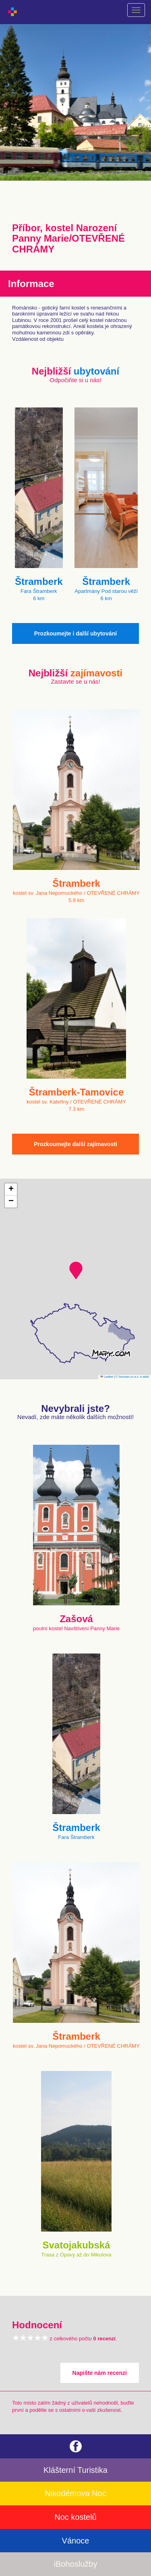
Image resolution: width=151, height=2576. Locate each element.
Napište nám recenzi (99, 2373)
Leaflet (106, 1377)
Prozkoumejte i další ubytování (75, 633)
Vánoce (75, 2540)
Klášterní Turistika (75, 2470)
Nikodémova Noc (75, 2493)
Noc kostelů (75, 2517)
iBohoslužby (75, 2564)
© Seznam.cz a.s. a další (132, 1377)
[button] (76, 1270)
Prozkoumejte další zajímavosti (75, 1144)
